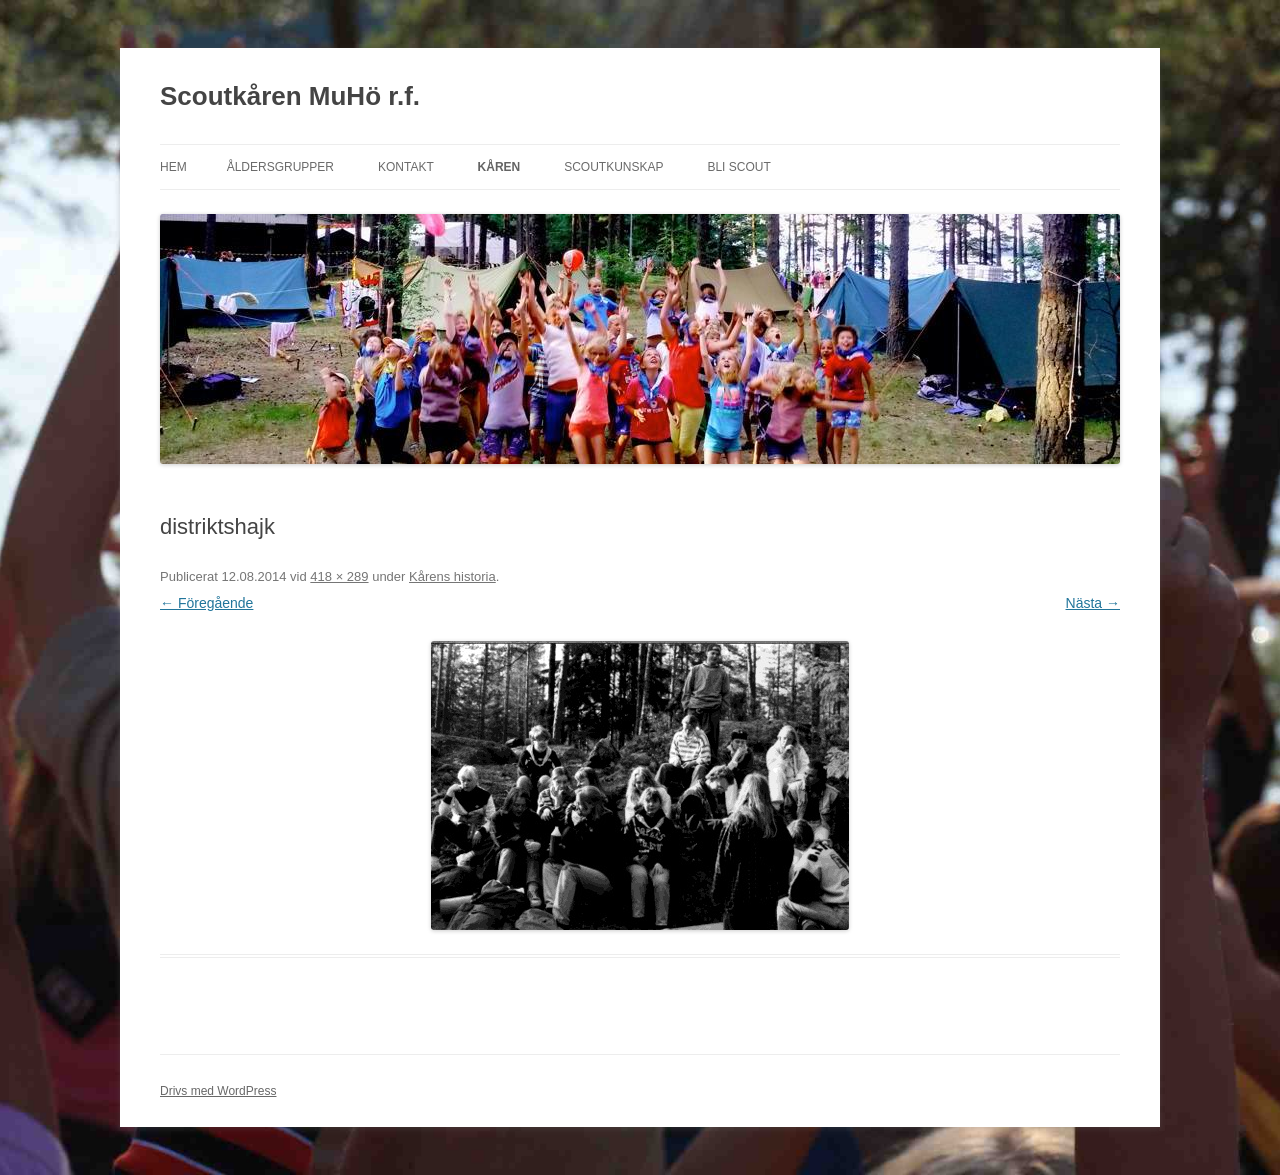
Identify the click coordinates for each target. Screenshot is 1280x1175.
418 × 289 (339, 576)
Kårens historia (452, 576)
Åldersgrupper (280, 167)
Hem (173, 167)
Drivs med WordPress (218, 1091)
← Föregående (206, 603)
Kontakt (406, 167)
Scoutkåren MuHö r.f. (290, 96)
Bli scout (738, 167)
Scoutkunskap (613, 167)
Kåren (499, 167)
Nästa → (1093, 603)
